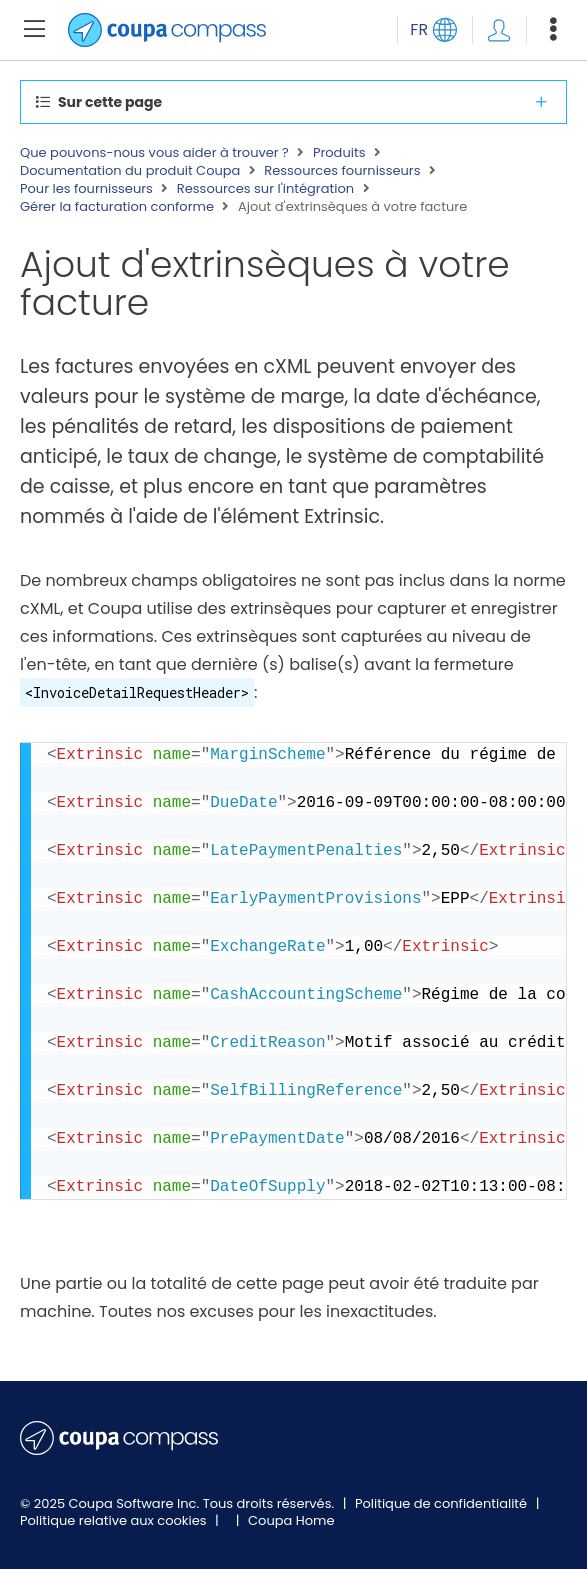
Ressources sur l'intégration (265, 189)
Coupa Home (291, 1520)
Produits (339, 153)
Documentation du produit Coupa (130, 171)
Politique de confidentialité (443, 1503)
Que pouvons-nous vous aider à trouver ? (154, 153)
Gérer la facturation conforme (117, 207)
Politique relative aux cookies (115, 1520)
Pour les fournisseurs (86, 189)
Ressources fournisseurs (342, 171)
